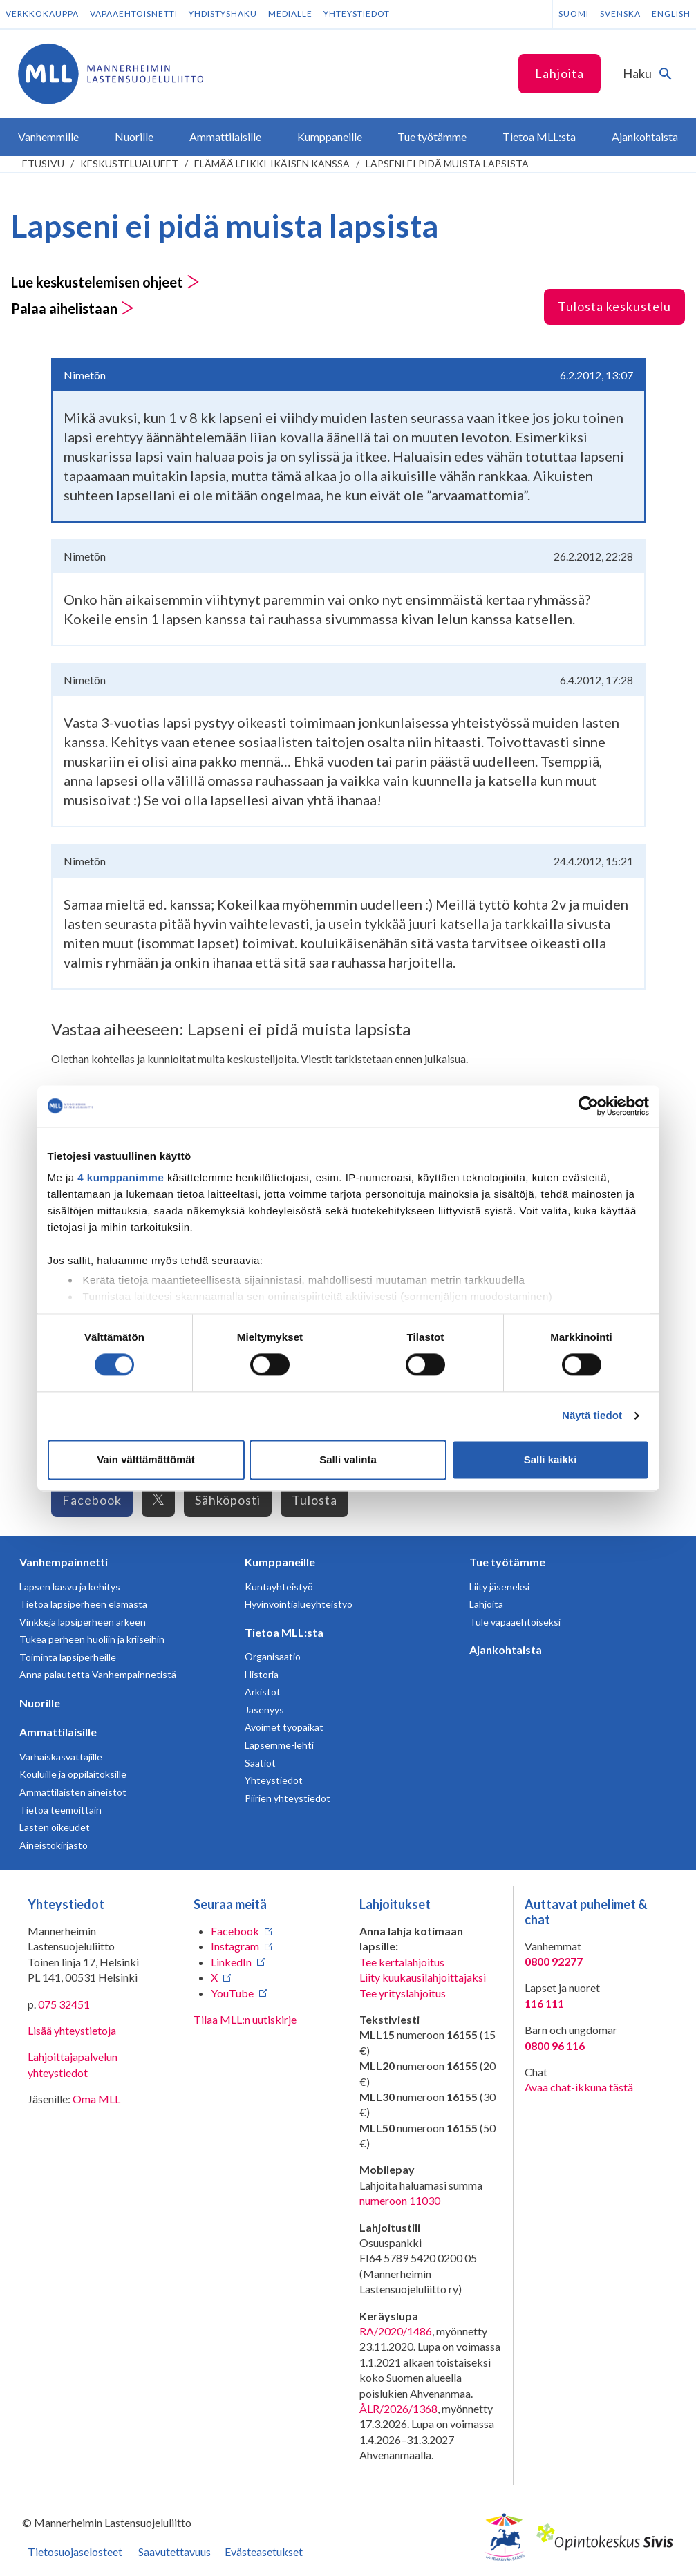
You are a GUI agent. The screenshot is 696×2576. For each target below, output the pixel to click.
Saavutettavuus (174, 2551)
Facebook (92, 1499)
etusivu (43, 163)
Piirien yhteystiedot (287, 1798)
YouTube (232, 1993)
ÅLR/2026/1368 (398, 2408)
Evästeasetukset (264, 2551)
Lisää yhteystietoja (72, 2030)
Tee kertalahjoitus (401, 1961)
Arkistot (263, 1692)
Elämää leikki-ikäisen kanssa (272, 163)
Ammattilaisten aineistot (72, 1792)
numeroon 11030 (399, 2200)
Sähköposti (228, 1499)
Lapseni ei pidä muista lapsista (447, 163)
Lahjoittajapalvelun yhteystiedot (72, 2064)
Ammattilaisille (58, 1731)
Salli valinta (348, 1459)
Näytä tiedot (592, 1416)
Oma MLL (96, 2098)
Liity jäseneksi (499, 1586)
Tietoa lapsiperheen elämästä (83, 1604)
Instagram (235, 1946)
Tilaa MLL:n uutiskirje (245, 2019)
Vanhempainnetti (63, 1561)
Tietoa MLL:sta (284, 1632)
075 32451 (64, 2004)
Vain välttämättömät (146, 1459)
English (671, 13)
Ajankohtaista (505, 1649)
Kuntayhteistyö (279, 1586)
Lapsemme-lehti (279, 1745)
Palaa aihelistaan (72, 308)
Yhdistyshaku (223, 13)
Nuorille (39, 1702)
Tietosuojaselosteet (75, 2551)
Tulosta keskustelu (614, 306)
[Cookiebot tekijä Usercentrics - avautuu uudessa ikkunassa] (588, 1106)
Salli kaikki (550, 1459)
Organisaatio (273, 1656)
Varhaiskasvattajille (60, 1756)
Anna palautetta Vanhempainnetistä (97, 1674)
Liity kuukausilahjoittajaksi (422, 1977)
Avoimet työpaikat (284, 1727)
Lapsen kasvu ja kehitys (69, 1586)
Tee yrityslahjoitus (402, 1993)
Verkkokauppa (42, 13)
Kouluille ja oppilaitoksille (72, 1774)
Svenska (620, 13)
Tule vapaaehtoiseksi (515, 1622)
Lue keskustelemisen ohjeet (105, 282)
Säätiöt (260, 1763)
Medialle (290, 13)
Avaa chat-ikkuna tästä (579, 2087)
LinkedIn (231, 1961)
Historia (262, 1674)
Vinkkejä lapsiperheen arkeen (82, 1622)
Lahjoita (559, 73)
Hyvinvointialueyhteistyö (298, 1604)
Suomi (573, 13)
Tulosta (314, 1499)
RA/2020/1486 (395, 2331)
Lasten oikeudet (54, 1827)
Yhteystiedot (356, 13)
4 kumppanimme (120, 1177)
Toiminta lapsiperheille (67, 1657)
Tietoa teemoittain (60, 1810)
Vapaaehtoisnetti (134, 13)
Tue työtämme (507, 1561)
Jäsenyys (264, 1709)
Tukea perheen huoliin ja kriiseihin (91, 1639)
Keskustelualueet (129, 163)
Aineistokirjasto (53, 1845)
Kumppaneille (280, 1561)
